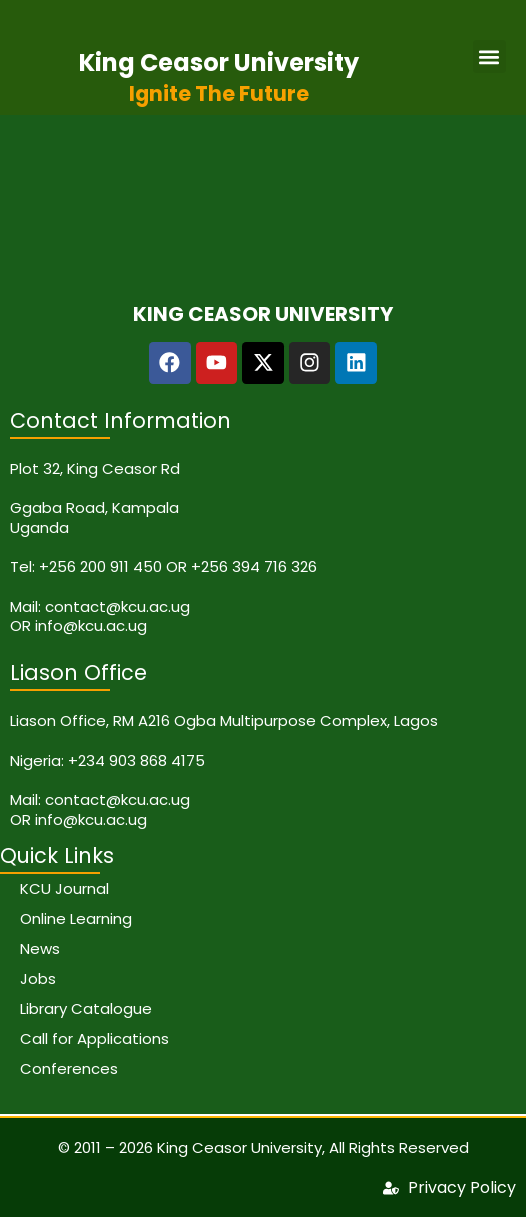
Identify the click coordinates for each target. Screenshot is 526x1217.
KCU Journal (64, 888)
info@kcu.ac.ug (91, 625)
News (40, 948)
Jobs (38, 978)
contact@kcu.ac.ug (117, 606)
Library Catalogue (86, 1008)
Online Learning (76, 918)
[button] (489, 56)
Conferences (69, 1068)
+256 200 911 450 (100, 566)
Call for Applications (94, 1038)
